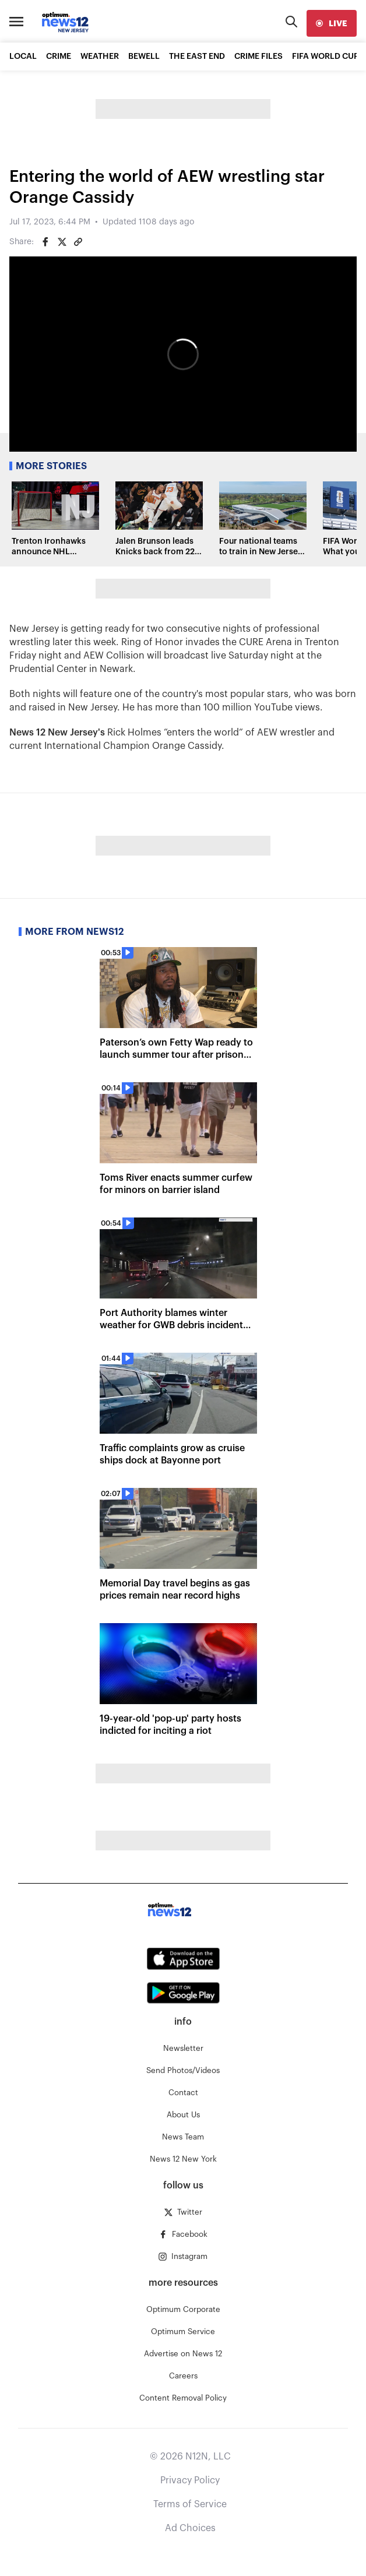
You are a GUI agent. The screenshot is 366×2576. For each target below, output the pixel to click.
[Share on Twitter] (61, 242)
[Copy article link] (78, 242)
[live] (332, 23)
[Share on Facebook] (45, 242)
